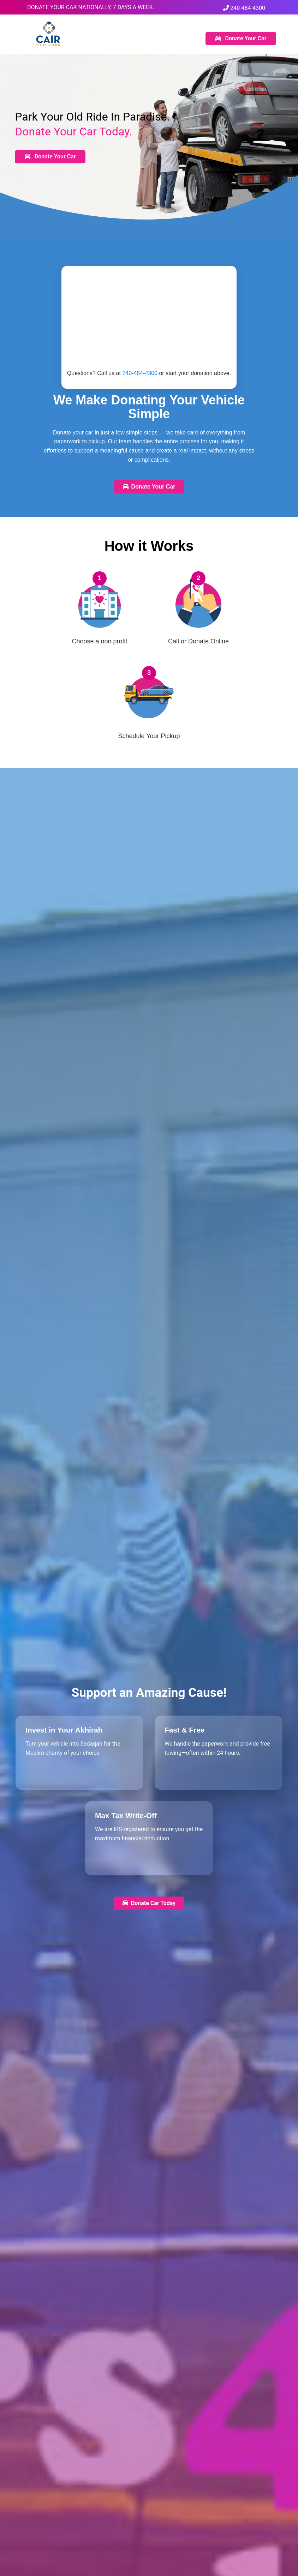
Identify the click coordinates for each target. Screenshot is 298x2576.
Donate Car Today (149, 1903)
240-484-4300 (244, 8)
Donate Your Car (241, 38)
